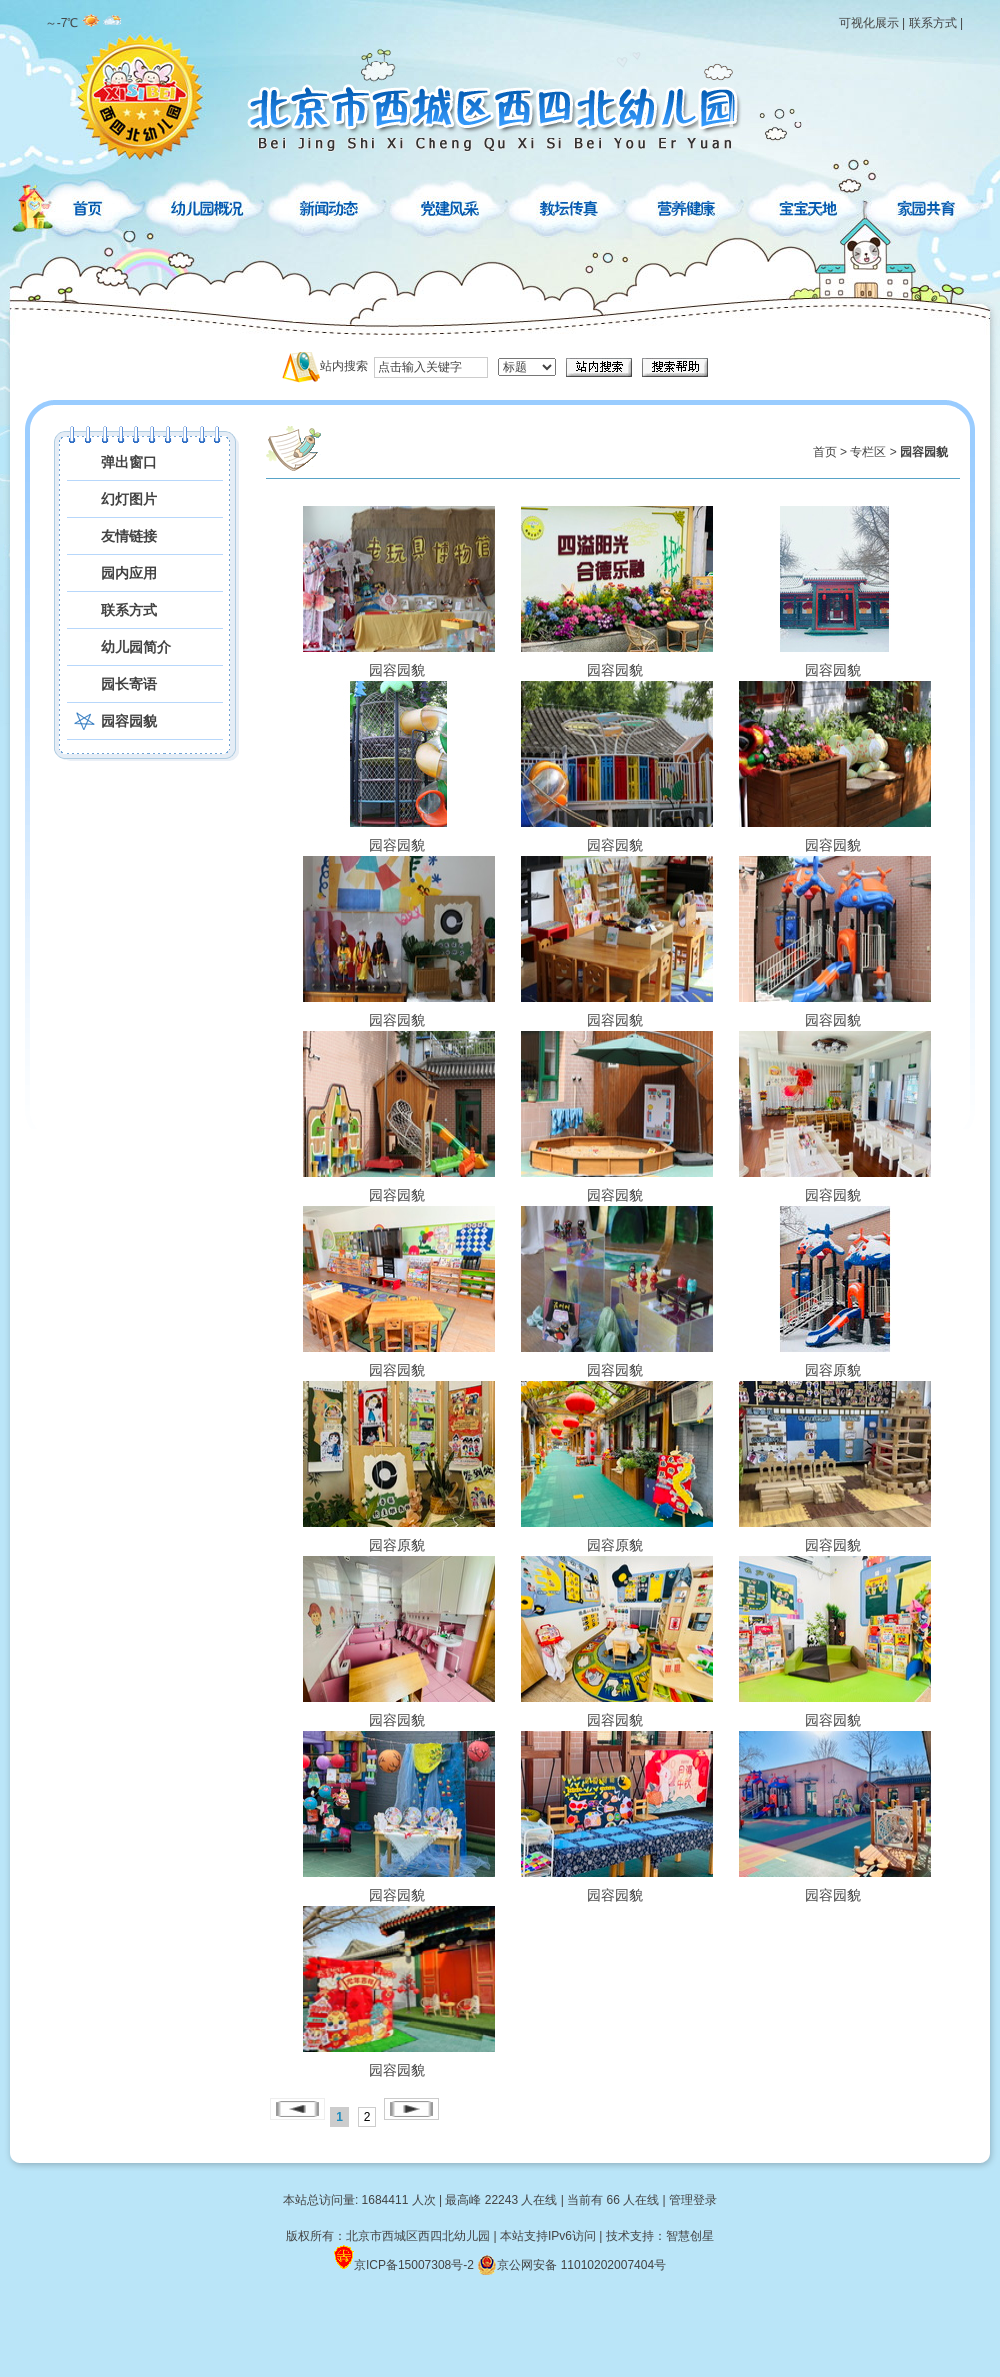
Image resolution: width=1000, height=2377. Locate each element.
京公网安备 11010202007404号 (571, 2265)
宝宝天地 (809, 205)
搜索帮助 (675, 367)
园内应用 (129, 573)
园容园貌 (129, 721)
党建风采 (449, 205)
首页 (87, 205)
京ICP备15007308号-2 (414, 2265)
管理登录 (693, 2200)
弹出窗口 (129, 462)
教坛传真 (569, 205)
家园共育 (925, 205)
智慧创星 (690, 2236)
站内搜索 (344, 366)
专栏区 (868, 452)
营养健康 (689, 205)
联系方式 (933, 23)
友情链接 (129, 536)
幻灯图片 (129, 499)
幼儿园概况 (209, 205)
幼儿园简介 (136, 647)
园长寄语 (129, 684)
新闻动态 (329, 205)
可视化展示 (869, 23)
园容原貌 (833, 1291)
